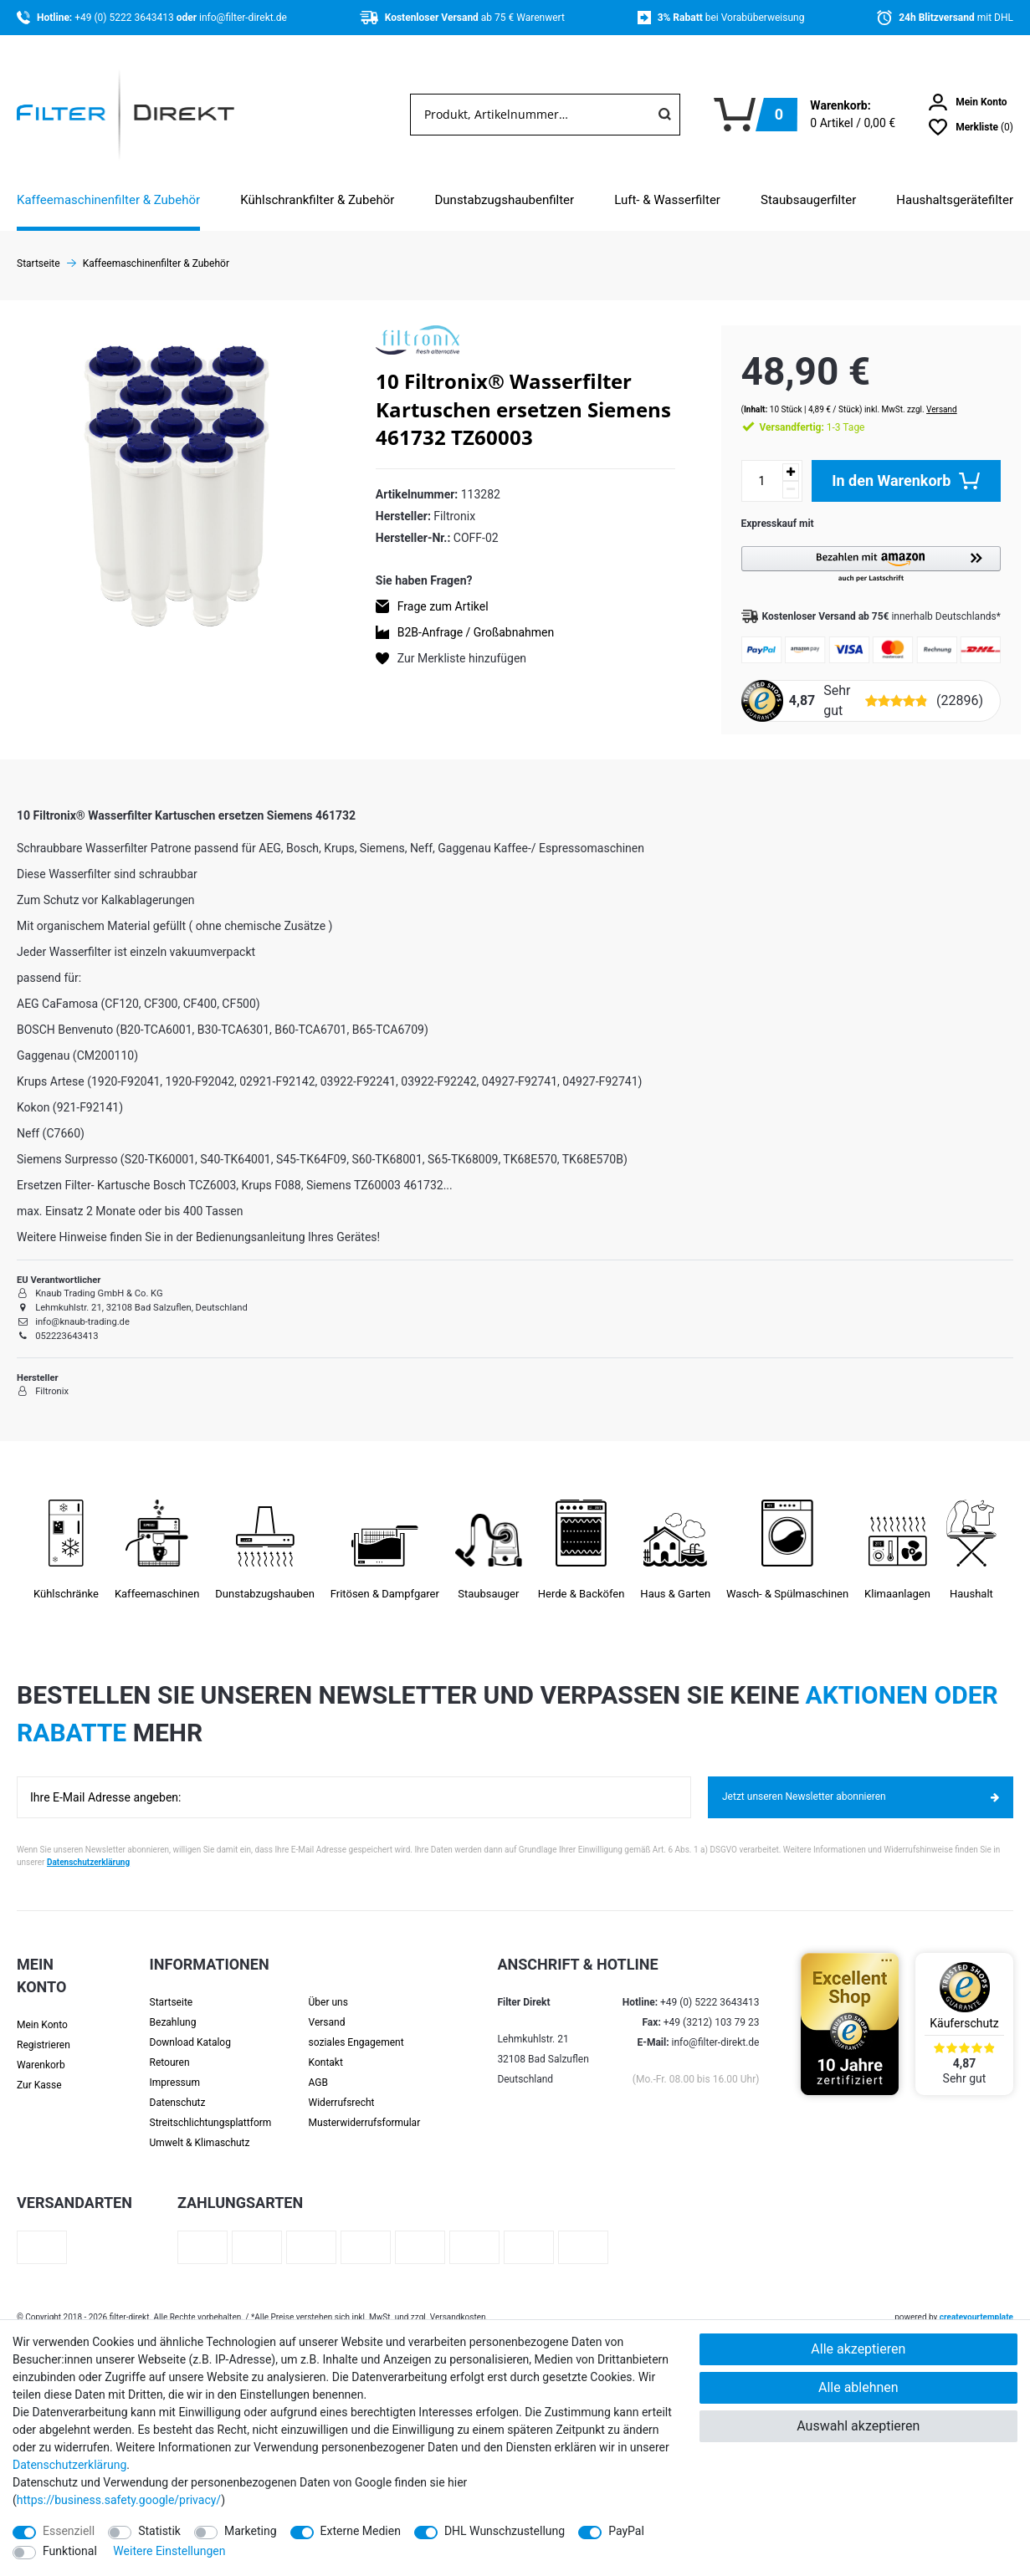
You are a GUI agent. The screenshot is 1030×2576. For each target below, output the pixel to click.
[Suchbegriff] (530, 115)
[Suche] (664, 115)
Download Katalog (190, 2029)
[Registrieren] (50, 2031)
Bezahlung (173, 2009)
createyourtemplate (976, 2303)
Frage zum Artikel (443, 606)
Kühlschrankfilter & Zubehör (317, 199)
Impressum (175, 2069)
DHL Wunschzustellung (504, 2531)
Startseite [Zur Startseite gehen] (38, 263)
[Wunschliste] (971, 127)
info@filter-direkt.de (243, 17)
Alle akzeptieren (858, 2349)
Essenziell (69, 2531)
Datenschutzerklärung (88, 1848)
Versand (926, 395)
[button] (863, 551)
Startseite (171, 1989)
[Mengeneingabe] (747, 467)
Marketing (250, 2531)
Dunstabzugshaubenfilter (504, 199)
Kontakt (326, 2049)
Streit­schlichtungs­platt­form (211, 2109)
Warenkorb (41, 2051)
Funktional (70, 2551)
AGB (318, 2069)
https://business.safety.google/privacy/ (119, 2500)
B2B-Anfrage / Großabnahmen (475, 632)
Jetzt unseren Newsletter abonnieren (860, 1783)
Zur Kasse (39, 2072)
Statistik (159, 2531)
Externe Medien (360, 2531)
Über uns (328, 1989)
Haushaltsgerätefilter (954, 199)
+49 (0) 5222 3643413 (125, 17)
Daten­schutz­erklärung (69, 2464)
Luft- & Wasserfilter (667, 199)
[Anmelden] (968, 102)
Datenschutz (178, 2089)
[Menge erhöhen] (775, 458)
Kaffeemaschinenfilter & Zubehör (108, 199)
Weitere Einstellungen (169, 2551)
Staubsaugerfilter (808, 199)
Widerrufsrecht (342, 2089)
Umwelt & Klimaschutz (200, 2129)
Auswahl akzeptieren (858, 2426)
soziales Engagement (356, 2029)
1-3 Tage (797, 413)
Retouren (170, 2049)
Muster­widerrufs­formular (365, 2109)
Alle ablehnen (858, 2387)
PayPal (626, 2531)
